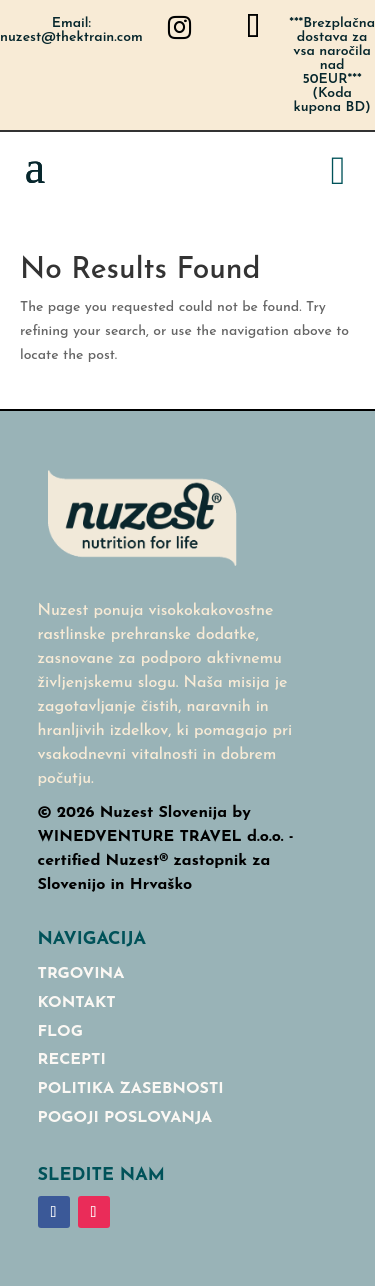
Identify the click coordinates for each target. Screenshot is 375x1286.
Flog (60, 1032)
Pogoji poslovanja (125, 1118)
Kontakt (77, 1003)
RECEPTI (72, 1060)
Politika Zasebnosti (131, 1089)
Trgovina (81, 974)
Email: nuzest (71, 30)
